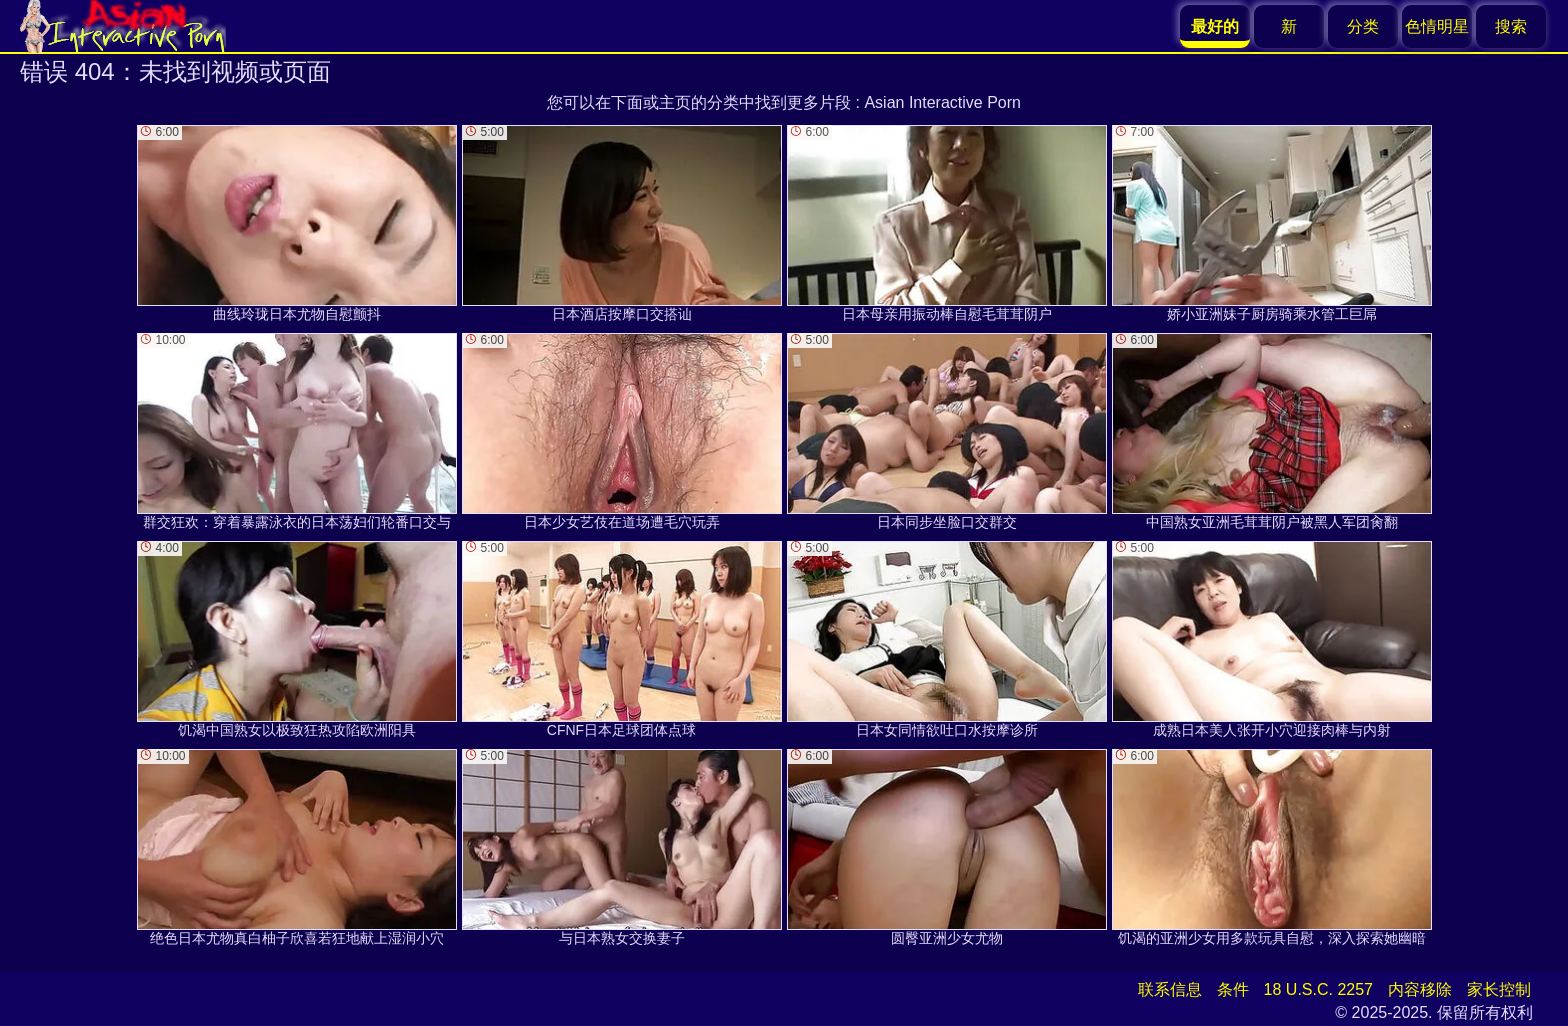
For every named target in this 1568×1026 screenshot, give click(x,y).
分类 (1363, 26)
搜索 (1511, 26)
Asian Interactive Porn (942, 102)
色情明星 (1437, 26)
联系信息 (1170, 989)
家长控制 (1499, 989)
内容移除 (1420, 989)
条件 (1233, 989)
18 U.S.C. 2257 (1318, 989)
